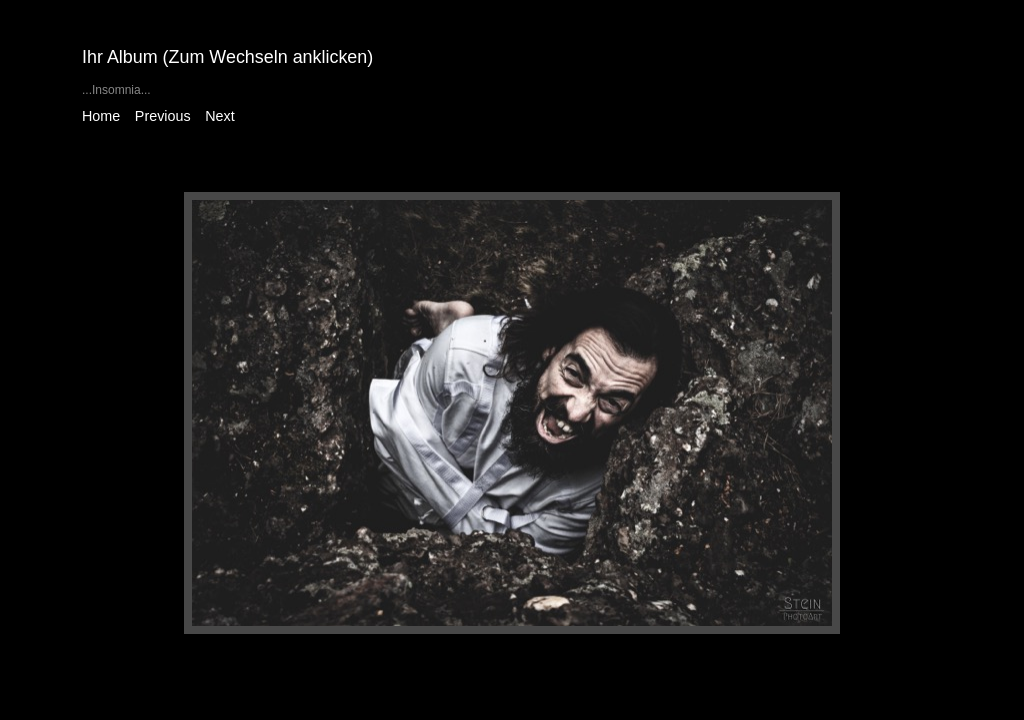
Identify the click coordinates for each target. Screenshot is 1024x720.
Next (219, 116)
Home (101, 116)
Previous (163, 116)
